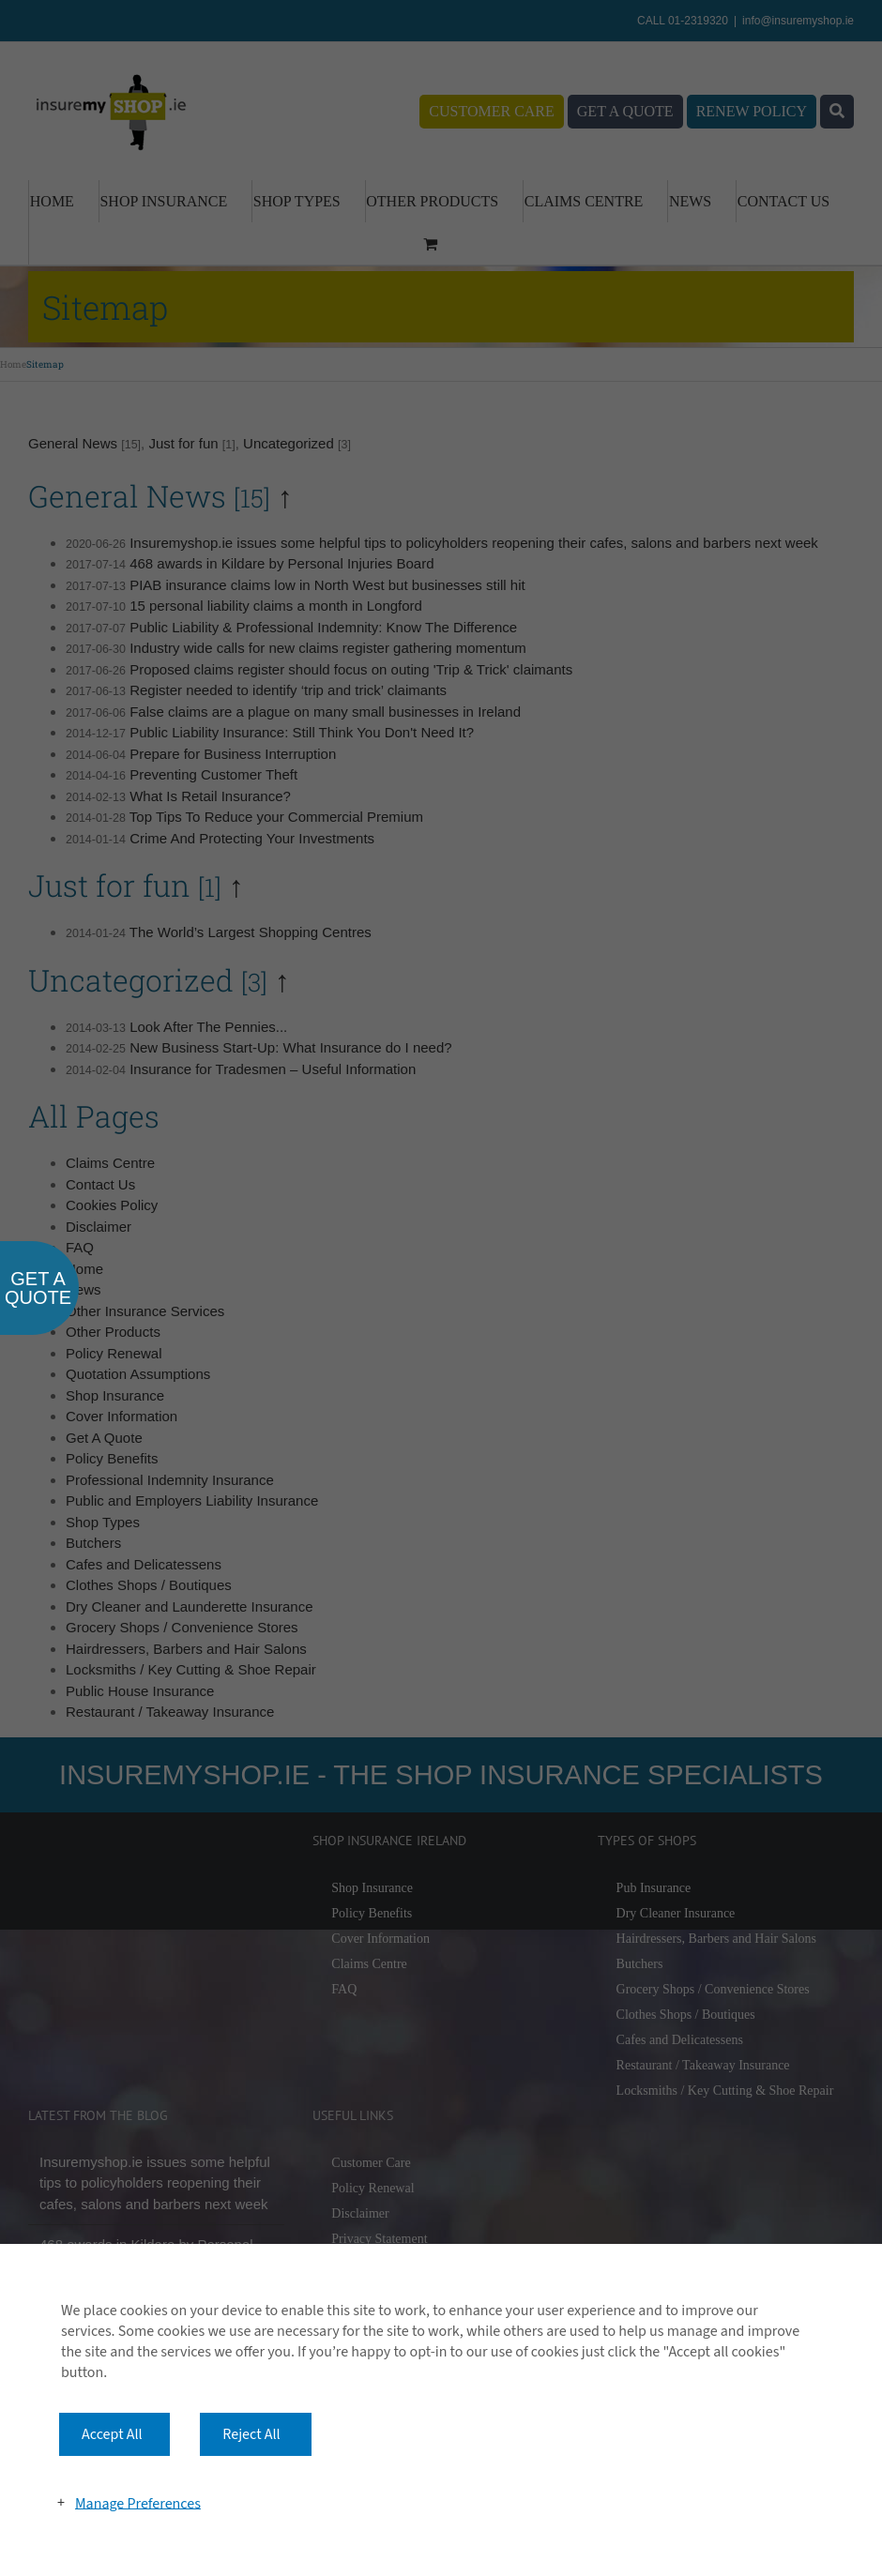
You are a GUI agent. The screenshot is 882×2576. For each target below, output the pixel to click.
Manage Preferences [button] (138, 2503)
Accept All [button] (112, 2434)
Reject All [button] (251, 2434)
